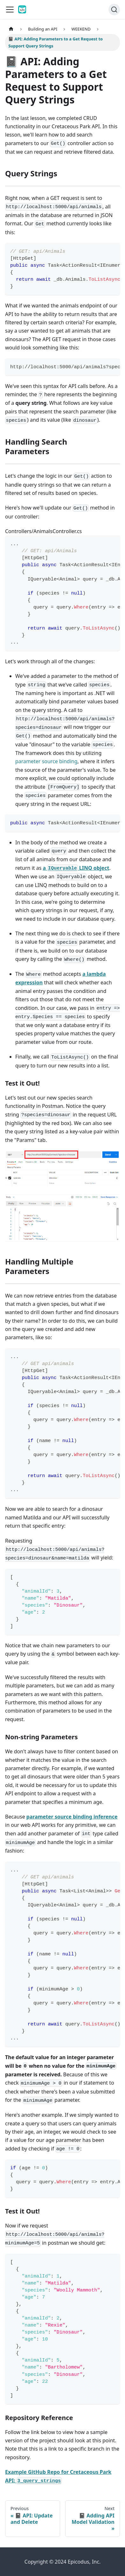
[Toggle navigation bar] (10, 9)
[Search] (114, 9)
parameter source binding (46, 761)
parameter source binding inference (72, 1816)
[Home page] (11, 29)
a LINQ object (76, 867)
